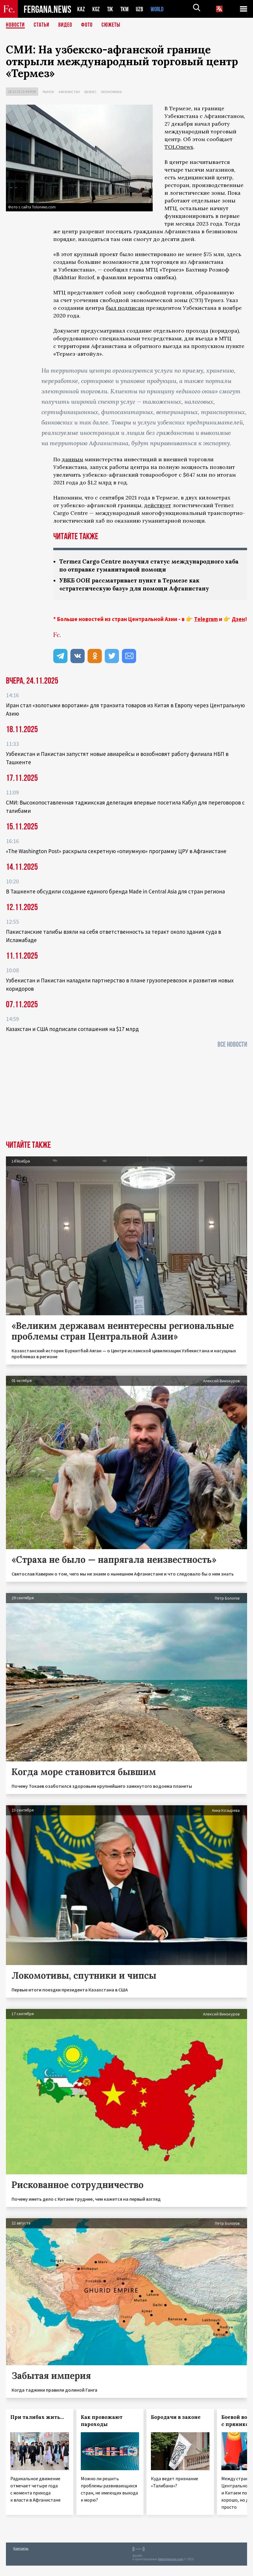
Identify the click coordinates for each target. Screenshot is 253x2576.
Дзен (238, 619)
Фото (87, 25)
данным (72, 459)
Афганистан (69, 92)
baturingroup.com (170, 2559)
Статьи (41, 25)
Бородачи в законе (176, 2417)
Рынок (48, 92)
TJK (110, 9)
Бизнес (90, 92)
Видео (65, 25)
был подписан (125, 307)
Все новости (232, 1044)
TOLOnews (179, 146)
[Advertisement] (126, 1096)
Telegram (206, 619)
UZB (141, 9)
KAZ (81, 9)
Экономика (111, 92)
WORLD (159, 9)
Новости (15, 25)
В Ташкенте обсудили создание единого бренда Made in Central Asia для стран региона (115, 891)
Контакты (20, 2548)
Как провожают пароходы (102, 2420)
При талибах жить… (37, 2417)
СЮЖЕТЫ (110, 25)
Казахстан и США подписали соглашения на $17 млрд (72, 1028)
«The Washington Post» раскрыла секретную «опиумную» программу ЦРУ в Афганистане (116, 851)
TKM (125, 9)
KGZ (96, 9)
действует (157, 505)
